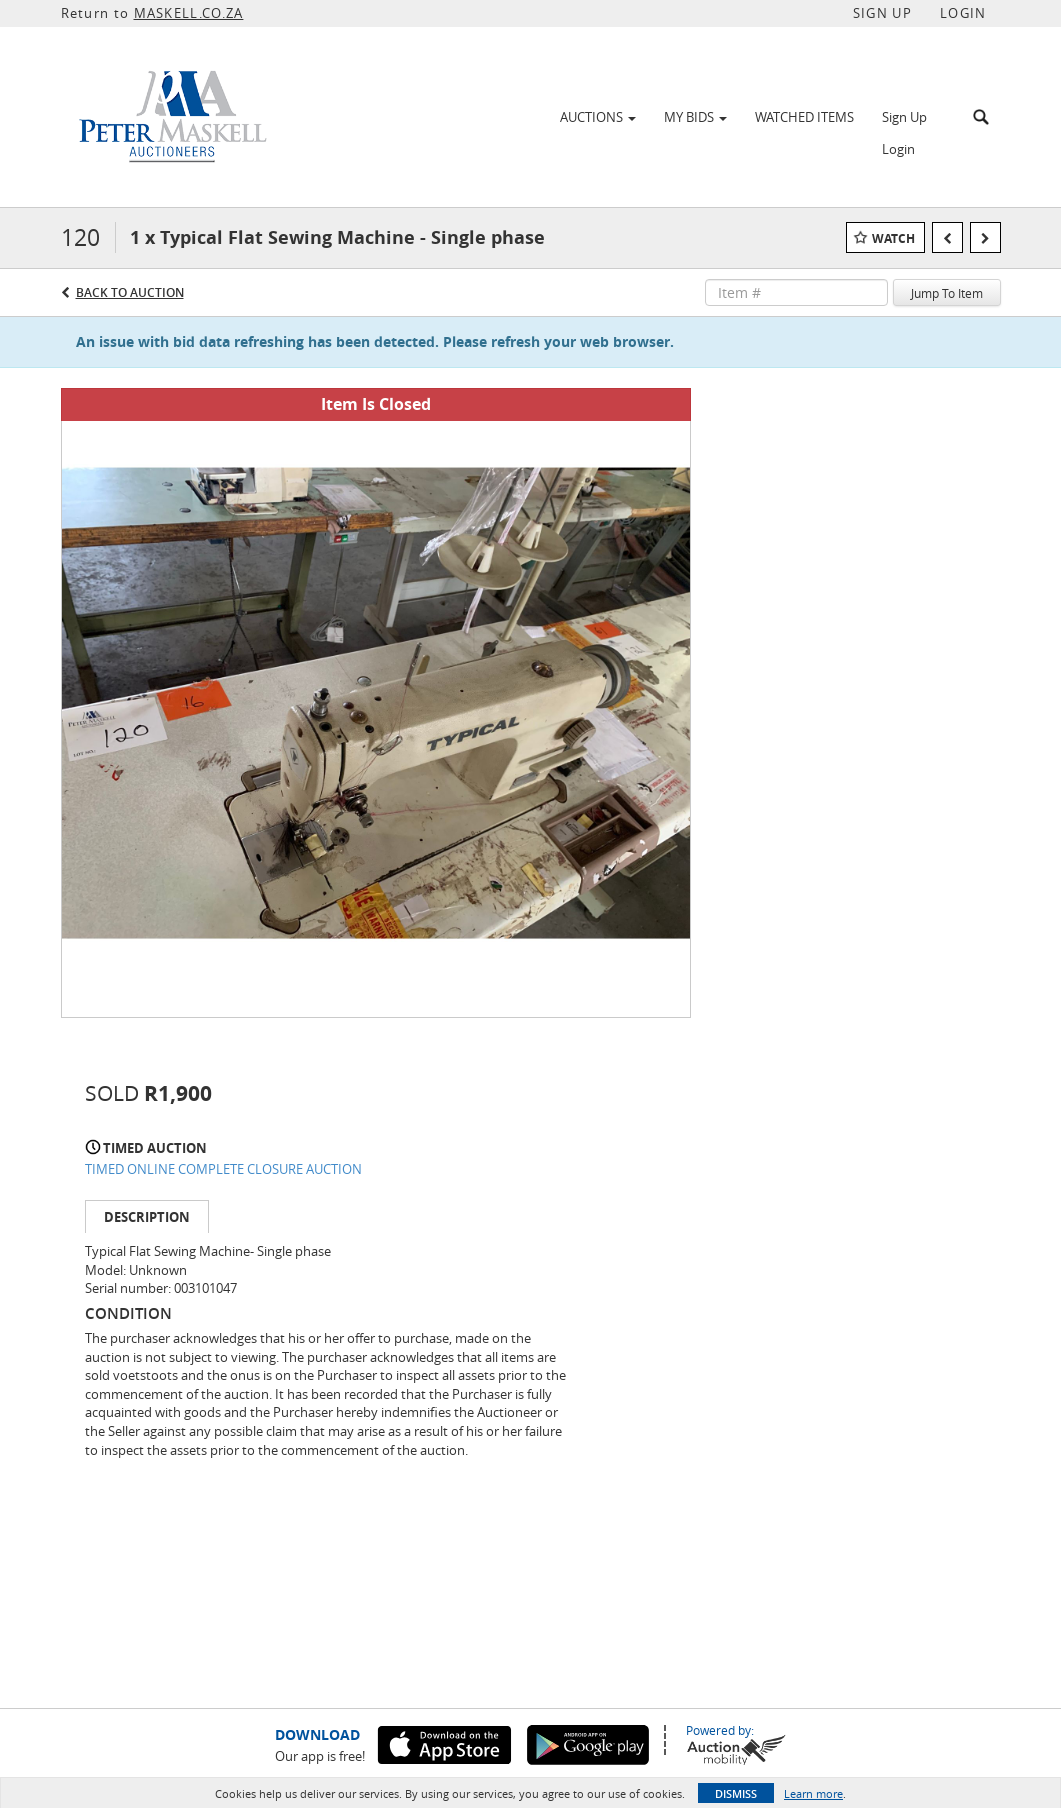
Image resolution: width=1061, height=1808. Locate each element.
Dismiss (736, 1793)
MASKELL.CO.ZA (189, 13)
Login (898, 149)
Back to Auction (130, 292)
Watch (893, 238)
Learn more (813, 1793)
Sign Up (904, 117)
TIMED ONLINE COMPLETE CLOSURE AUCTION (223, 1169)
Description (147, 1217)
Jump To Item (947, 293)
